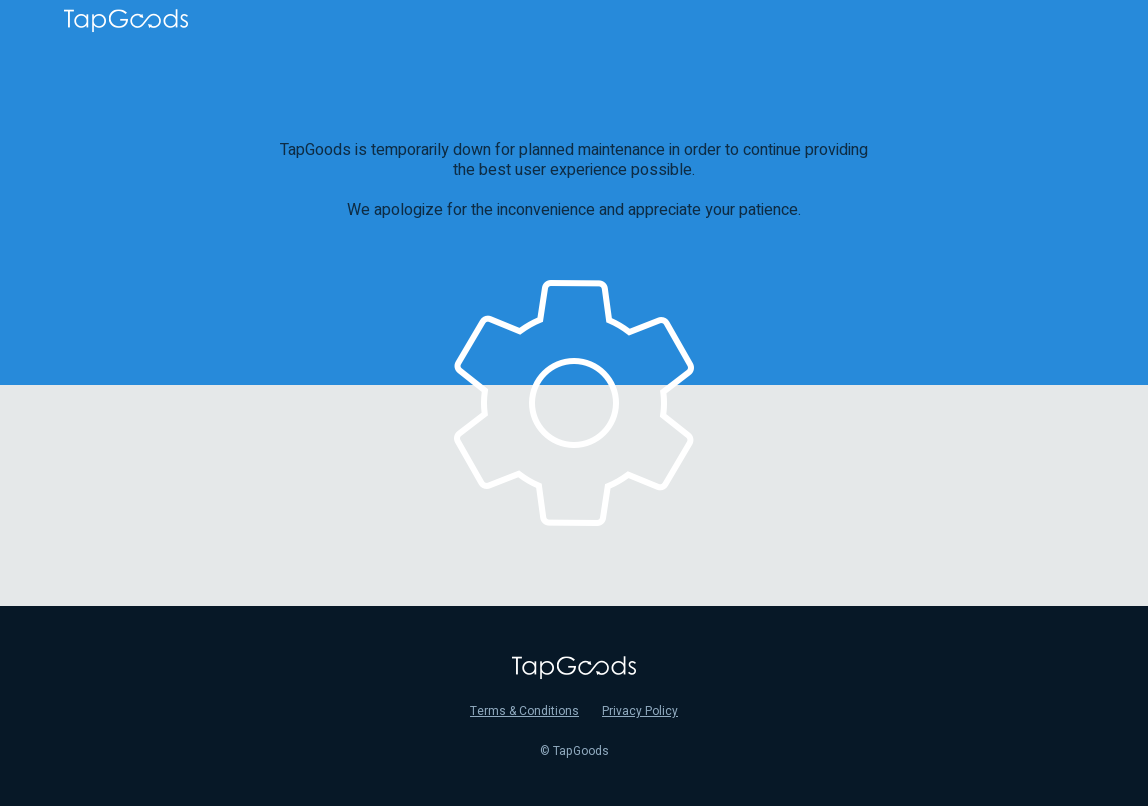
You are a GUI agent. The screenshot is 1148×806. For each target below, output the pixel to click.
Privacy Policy (640, 711)
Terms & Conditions (524, 711)
